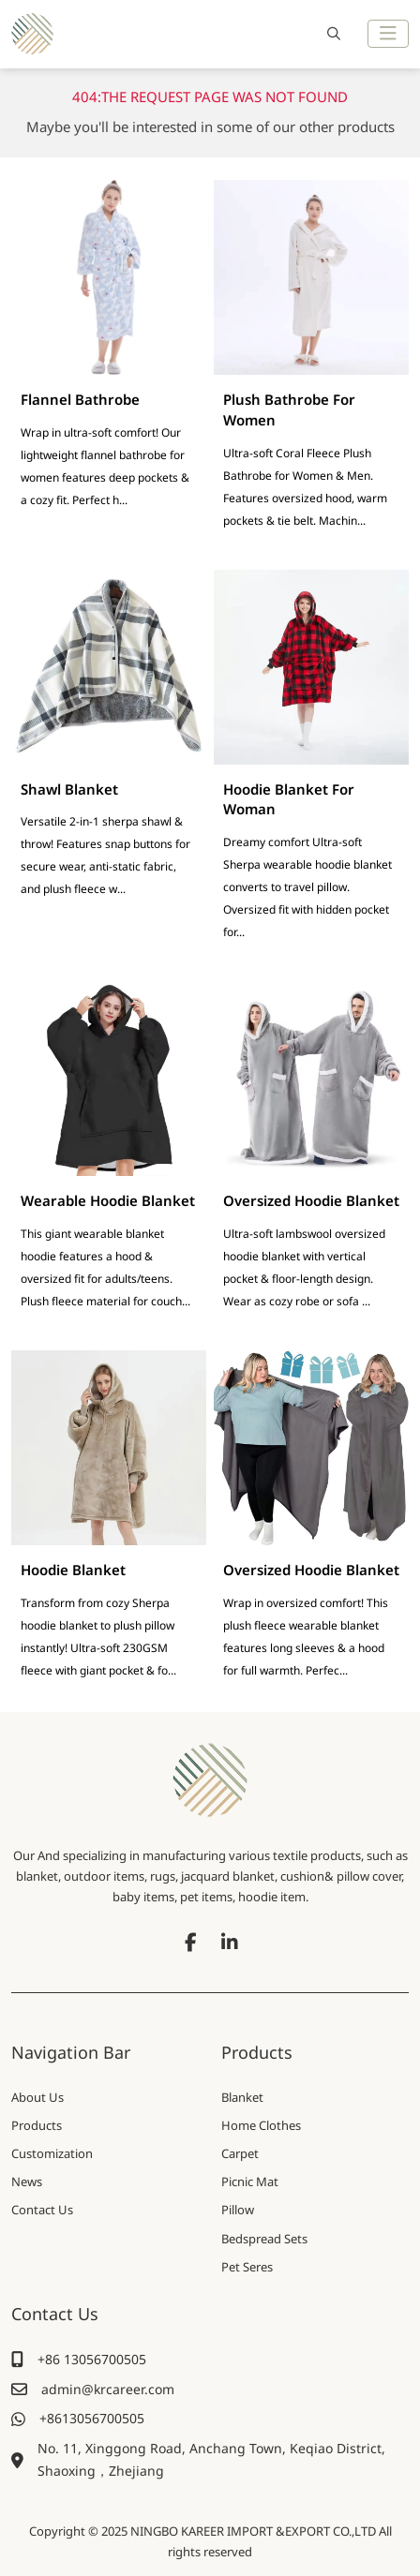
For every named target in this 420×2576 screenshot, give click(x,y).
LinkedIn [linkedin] (230, 1942)
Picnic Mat (249, 2181)
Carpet (240, 2153)
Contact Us (42, 2209)
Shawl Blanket (69, 789)
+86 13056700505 (92, 2359)
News (26, 2181)
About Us (37, 2097)
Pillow (237, 2209)
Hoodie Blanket (73, 1569)
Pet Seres (247, 2266)
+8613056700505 (91, 2418)
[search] (331, 34)
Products (36, 2125)
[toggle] (388, 34)
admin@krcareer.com (107, 2389)
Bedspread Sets (264, 2238)
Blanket (242, 2097)
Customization (52, 2153)
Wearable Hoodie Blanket (108, 1200)
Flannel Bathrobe (80, 399)
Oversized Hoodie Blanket (311, 1200)
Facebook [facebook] (190, 1942)
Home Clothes (261, 2125)
